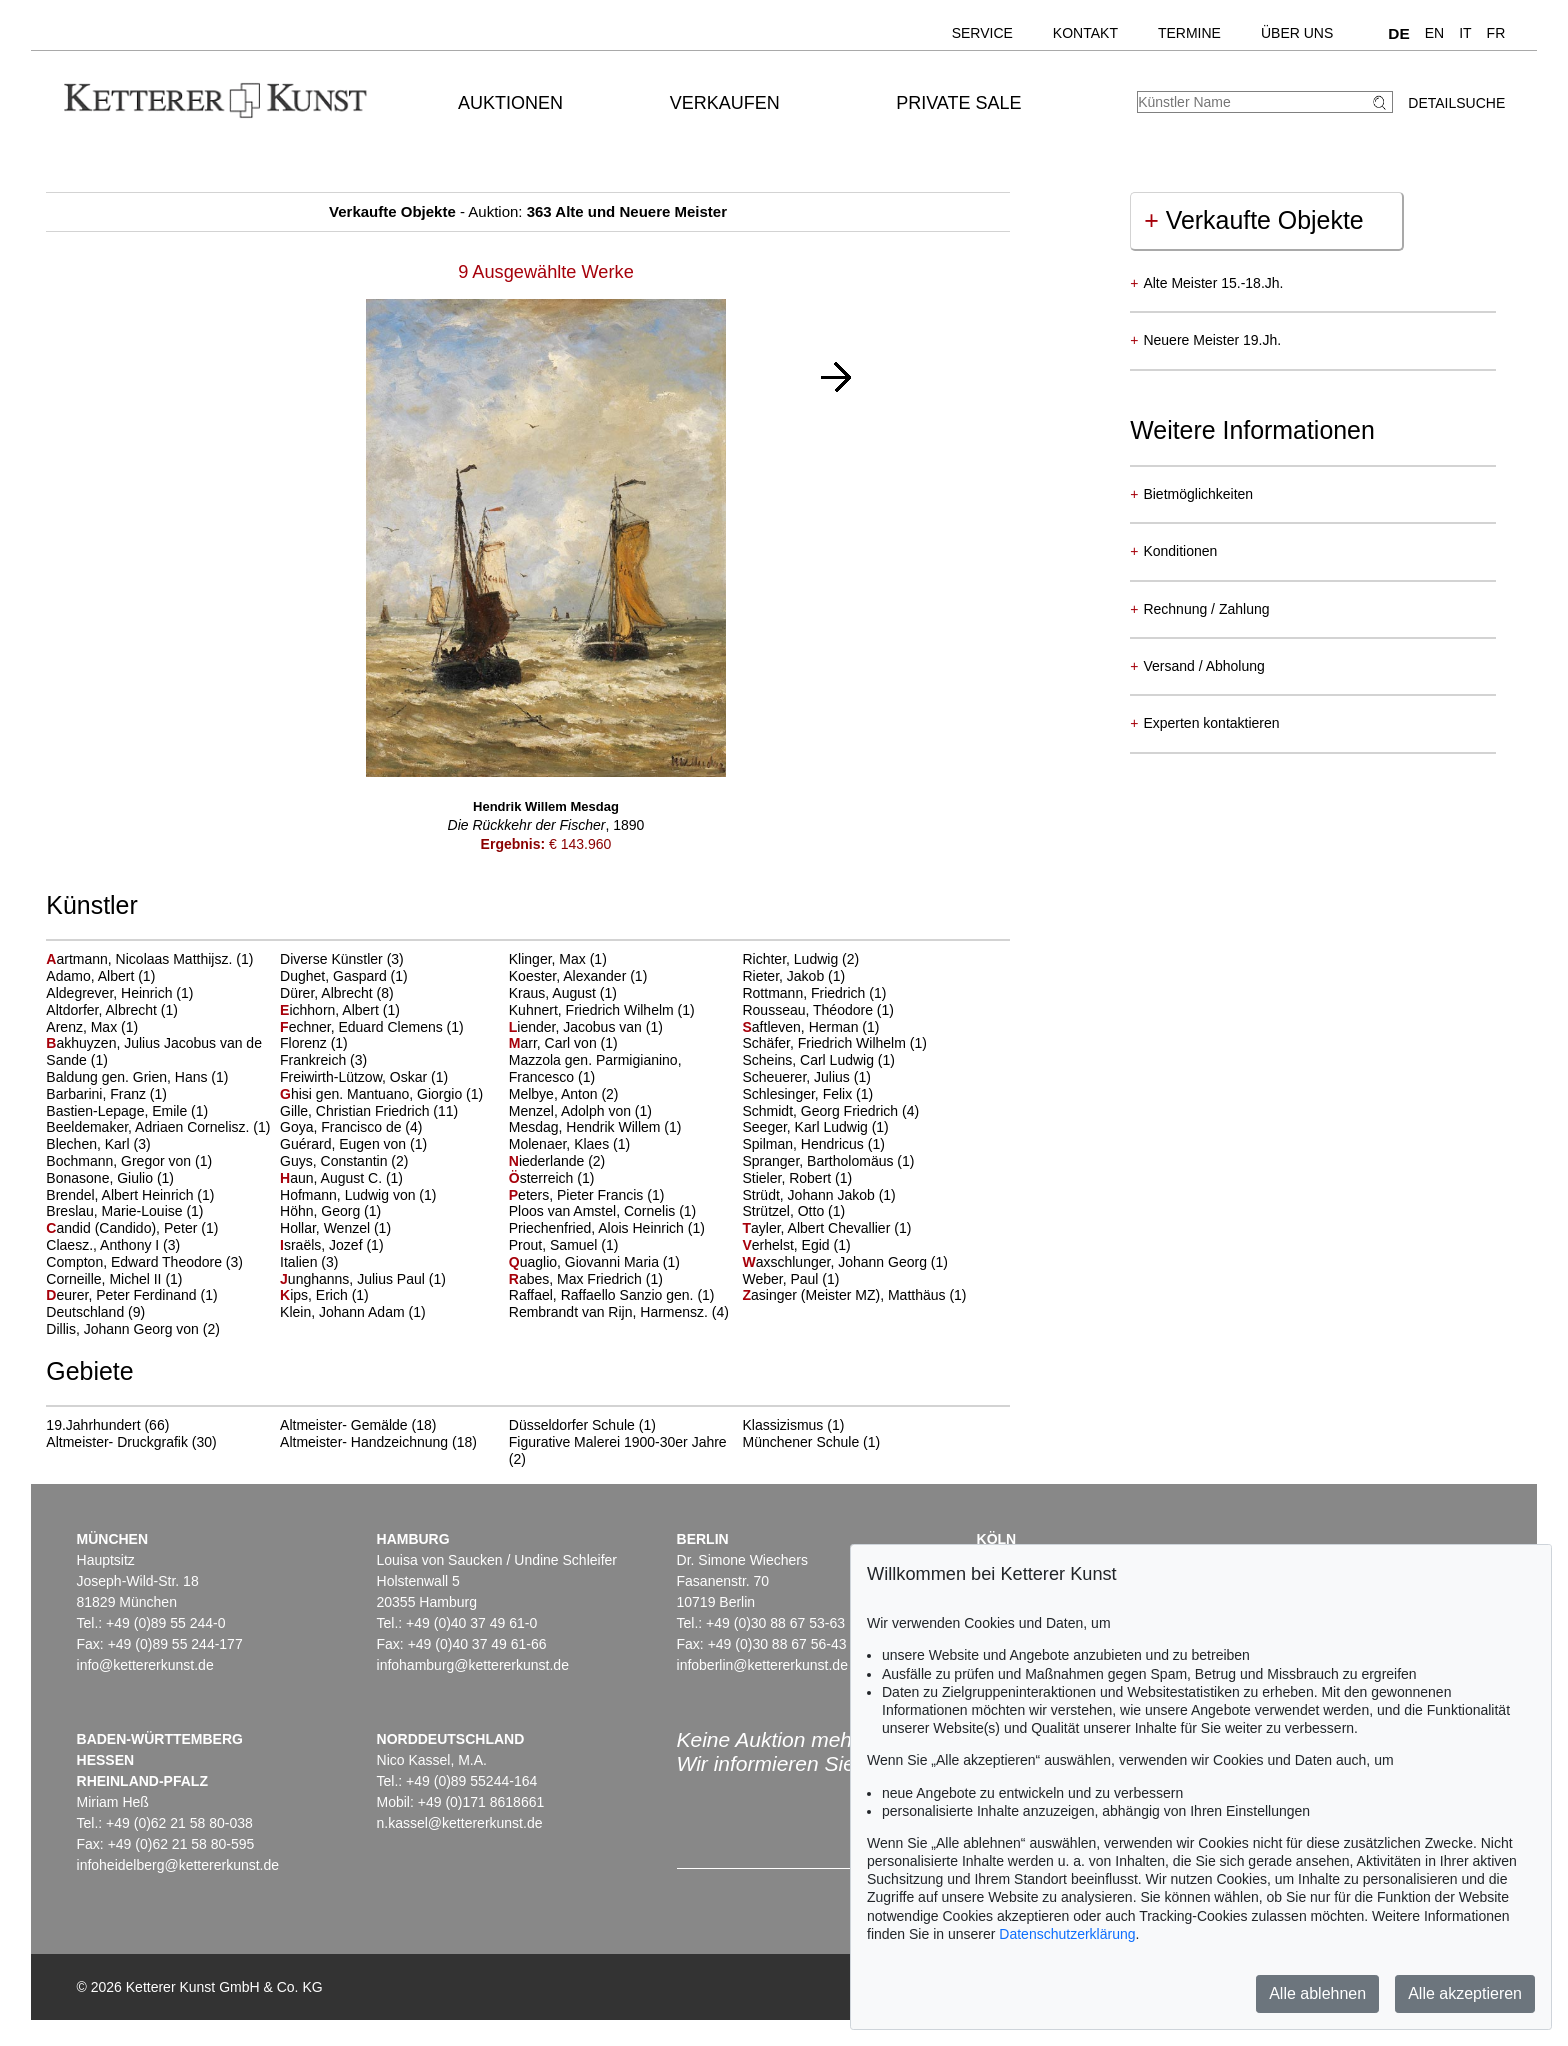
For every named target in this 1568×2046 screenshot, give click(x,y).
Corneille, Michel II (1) (114, 1279)
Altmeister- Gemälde (344, 1425)
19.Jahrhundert (93, 1425)
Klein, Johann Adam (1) (353, 1312)
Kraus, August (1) (563, 993)
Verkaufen (725, 103)
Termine (1189, 33)
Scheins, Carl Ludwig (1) (818, 1060)
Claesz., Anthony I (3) (113, 1245)
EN (1434, 33)
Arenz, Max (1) (92, 1027)
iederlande (548, 1161)
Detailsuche (1456, 103)
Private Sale (958, 103)
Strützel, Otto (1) (793, 1211)
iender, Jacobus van (577, 1027)
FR (1496, 33)
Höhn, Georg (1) (330, 1211)
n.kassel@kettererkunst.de (460, 1823)
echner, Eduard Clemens (363, 1027)
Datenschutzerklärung (1067, 1934)
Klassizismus (782, 1425)
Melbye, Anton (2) (564, 1094)
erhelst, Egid (787, 1245)
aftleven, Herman (802, 1027)
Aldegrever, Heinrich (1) (119, 993)
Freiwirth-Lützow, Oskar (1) (364, 1077)
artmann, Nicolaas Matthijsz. (141, 959)
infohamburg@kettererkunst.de (473, 1665)
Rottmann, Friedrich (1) (814, 993)
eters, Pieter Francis (578, 1195)
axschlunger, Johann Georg (836, 1262)
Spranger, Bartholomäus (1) (828, 1161)
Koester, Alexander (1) (578, 976)
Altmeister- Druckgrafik (117, 1442)
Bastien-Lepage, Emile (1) (127, 1111)
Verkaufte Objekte (1253, 220)
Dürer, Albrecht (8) (337, 993)
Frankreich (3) (323, 1060)
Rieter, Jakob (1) (793, 976)
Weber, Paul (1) (790, 1279)
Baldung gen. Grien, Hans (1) (137, 1077)
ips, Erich (316, 1295)
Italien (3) (309, 1262)
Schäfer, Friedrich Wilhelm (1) (834, 1043)
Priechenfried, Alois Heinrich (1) (607, 1228)
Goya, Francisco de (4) (351, 1127)
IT (1465, 33)
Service (982, 33)
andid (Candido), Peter (123, 1228)
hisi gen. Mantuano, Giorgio (373, 1094)
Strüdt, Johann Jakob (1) (818, 1195)
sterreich (543, 1178)
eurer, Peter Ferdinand (123, 1295)
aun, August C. (333, 1178)
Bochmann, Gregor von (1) (129, 1161)
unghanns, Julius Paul (354, 1279)
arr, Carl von (555, 1043)
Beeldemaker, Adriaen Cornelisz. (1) (158, 1127)
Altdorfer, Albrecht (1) (112, 1010)
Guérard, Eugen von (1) (353, 1144)
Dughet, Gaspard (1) (344, 976)
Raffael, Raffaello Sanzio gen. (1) (612, 1295)
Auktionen (510, 103)
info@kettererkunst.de (145, 1665)
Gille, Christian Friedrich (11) (369, 1111)
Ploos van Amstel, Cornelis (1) (603, 1211)
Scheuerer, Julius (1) (806, 1077)
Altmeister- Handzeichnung (364, 1442)
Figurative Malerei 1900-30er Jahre (618, 1442)
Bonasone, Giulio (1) (110, 1178)
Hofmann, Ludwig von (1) (358, 1195)
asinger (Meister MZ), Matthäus (845, 1295)
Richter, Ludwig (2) (800, 959)
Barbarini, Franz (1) (106, 1094)
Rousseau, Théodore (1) (818, 1010)
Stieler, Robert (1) (797, 1178)
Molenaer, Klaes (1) (569, 1144)
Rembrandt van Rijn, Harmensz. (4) (619, 1312)
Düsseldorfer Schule (572, 1425)
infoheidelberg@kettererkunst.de (178, 1865)
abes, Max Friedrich (577, 1279)
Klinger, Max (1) (558, 959)
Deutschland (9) (95, 1312)
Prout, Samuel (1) (564, 1245)
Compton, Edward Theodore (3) (144, 1262)
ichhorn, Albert (331, 1010)
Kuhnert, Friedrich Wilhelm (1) (602, 1010)
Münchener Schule (800, 1442)
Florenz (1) (314, 1043)
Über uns (1297, 33)
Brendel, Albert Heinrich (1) (130, 1195)
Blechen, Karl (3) (98, 1144)
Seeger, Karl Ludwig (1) (815, 1127)
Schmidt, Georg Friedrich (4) (830, 1111)
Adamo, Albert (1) (100, 976)
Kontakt (1085, 33)
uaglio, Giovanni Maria (586, 1262)
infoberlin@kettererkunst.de (762, 1665)
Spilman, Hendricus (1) (813, 1144)
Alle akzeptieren (1465, 1993)
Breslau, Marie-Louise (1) (124, 1211)
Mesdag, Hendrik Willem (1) (595, 1127)
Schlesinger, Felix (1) (807, 1094)
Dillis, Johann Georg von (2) (133, 1329)
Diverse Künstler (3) (342, 959)
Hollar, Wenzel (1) (335, 1228)
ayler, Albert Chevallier (818, 1228)
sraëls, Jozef (323, 1245)
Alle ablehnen (1317, 1993)
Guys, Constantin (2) (344, 1161)
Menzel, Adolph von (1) (580, 1111)
